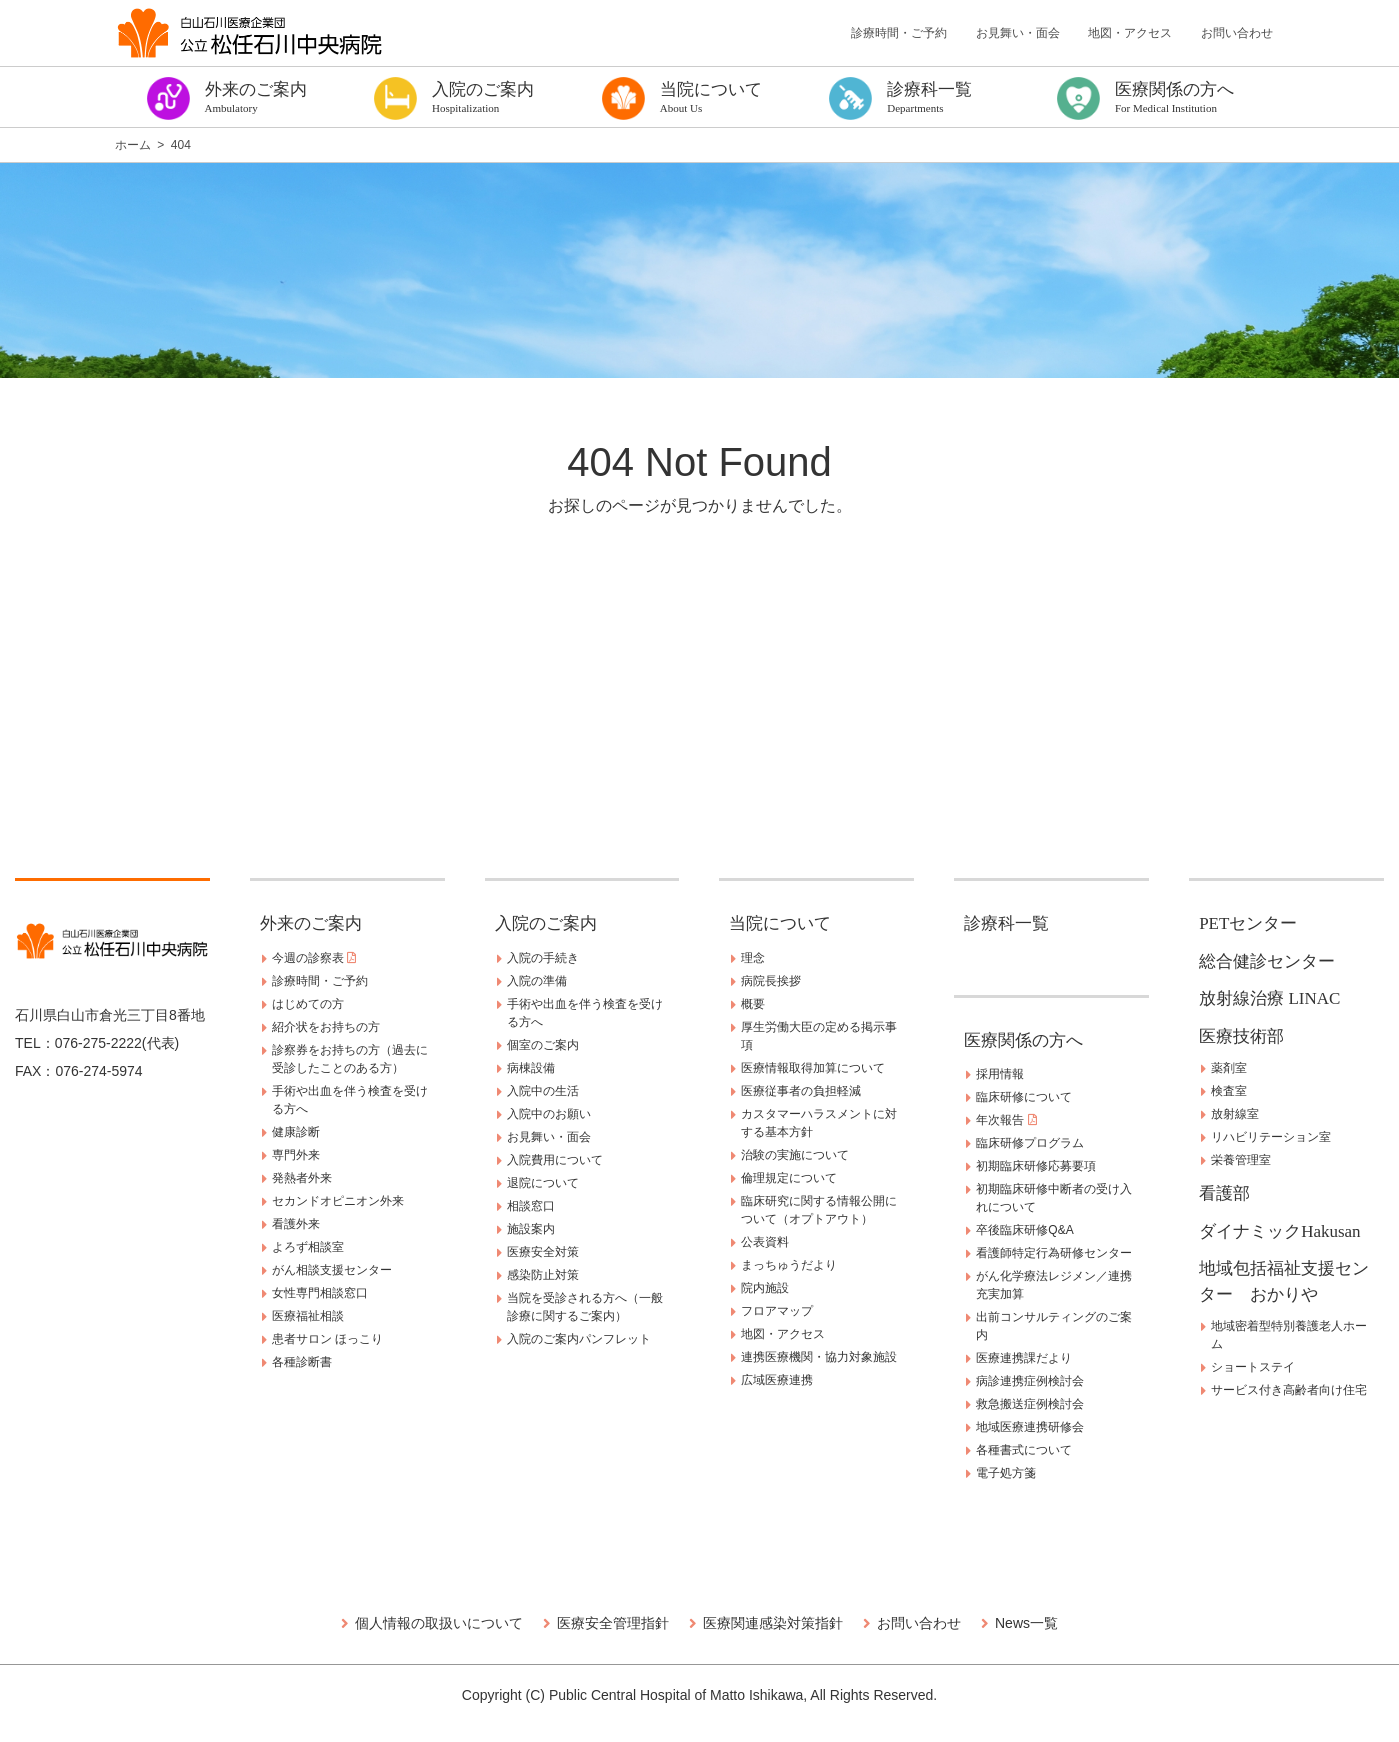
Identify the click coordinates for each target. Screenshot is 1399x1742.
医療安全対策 (543, 1252)
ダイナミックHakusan (1279, 1231)
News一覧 (1026, 1623)
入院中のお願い (549, 1114)
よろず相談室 (308, 1247)
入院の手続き (543, 958)
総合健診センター (1267, 961)
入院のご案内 (546, 923)
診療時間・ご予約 (899, 33)
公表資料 (765, 1242)
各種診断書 (302, 1362)
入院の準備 (537, 981)
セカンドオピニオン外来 (338, 1201)
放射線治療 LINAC (1269, 998)
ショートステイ (1253, 1367)
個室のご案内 (543, 1045)
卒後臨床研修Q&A (1024, 1230)
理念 (753, 958)
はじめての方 (308, 1004)
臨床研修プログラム (1030, 1143)
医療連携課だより (1024, 1358)
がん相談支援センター (332, 1270)
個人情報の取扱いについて (439, 1623)
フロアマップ (777, 1311)
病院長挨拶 (771, 981)
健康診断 (296, 1132)
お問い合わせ (1237, 33)
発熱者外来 (302, 1178)
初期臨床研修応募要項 (1036, 1166)
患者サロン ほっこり (327, 1339)
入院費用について (555, 1160)
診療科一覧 (1006, 923)
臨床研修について (1024, 1097)
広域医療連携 (777, 1380)
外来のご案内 (311, 923)
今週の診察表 (314, 958)
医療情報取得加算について (813, 1068)
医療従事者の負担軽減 (801, 1091)
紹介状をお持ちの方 (326, 1027)
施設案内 (531, 1229)
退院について (543, 1183)
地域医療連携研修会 (1030, 1427)
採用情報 (1000, 1074)
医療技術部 (1241, 1036)
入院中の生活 (543, 1091)
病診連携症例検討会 (1030, 1381)
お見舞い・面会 (1018, 33)
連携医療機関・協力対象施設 (819, 1357)
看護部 (1224, 1193)
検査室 (1229, 1091)
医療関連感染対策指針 (773, 1623)
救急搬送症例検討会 (1030, 1404)
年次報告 (1006, 1120)
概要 (753, 1004)
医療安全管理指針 (613, 1623)
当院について (780, 923)
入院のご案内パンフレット (579, 1339)
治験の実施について (795, 1155)
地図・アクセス (1130, 33)
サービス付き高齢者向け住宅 (1289, 1390)
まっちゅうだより (789, 1265)
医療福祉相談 (308, 1316)
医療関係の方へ (1023, 1040)
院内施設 (765, 1288)
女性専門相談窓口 (320, 1293)
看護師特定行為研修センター (1054, 1253)
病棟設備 (531, 1068)
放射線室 (1235, 1114)
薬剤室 (1229, 1068)
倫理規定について (789, 1178)
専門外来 (296, 1155)
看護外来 (296, 1224)
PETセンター (1248, 923)
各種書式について (1024, 1450)
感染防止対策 (543, 1275)
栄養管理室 (1241, 1160)
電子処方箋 (1006, 1473)
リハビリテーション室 (1271, 1137)
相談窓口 (531, 1206)
